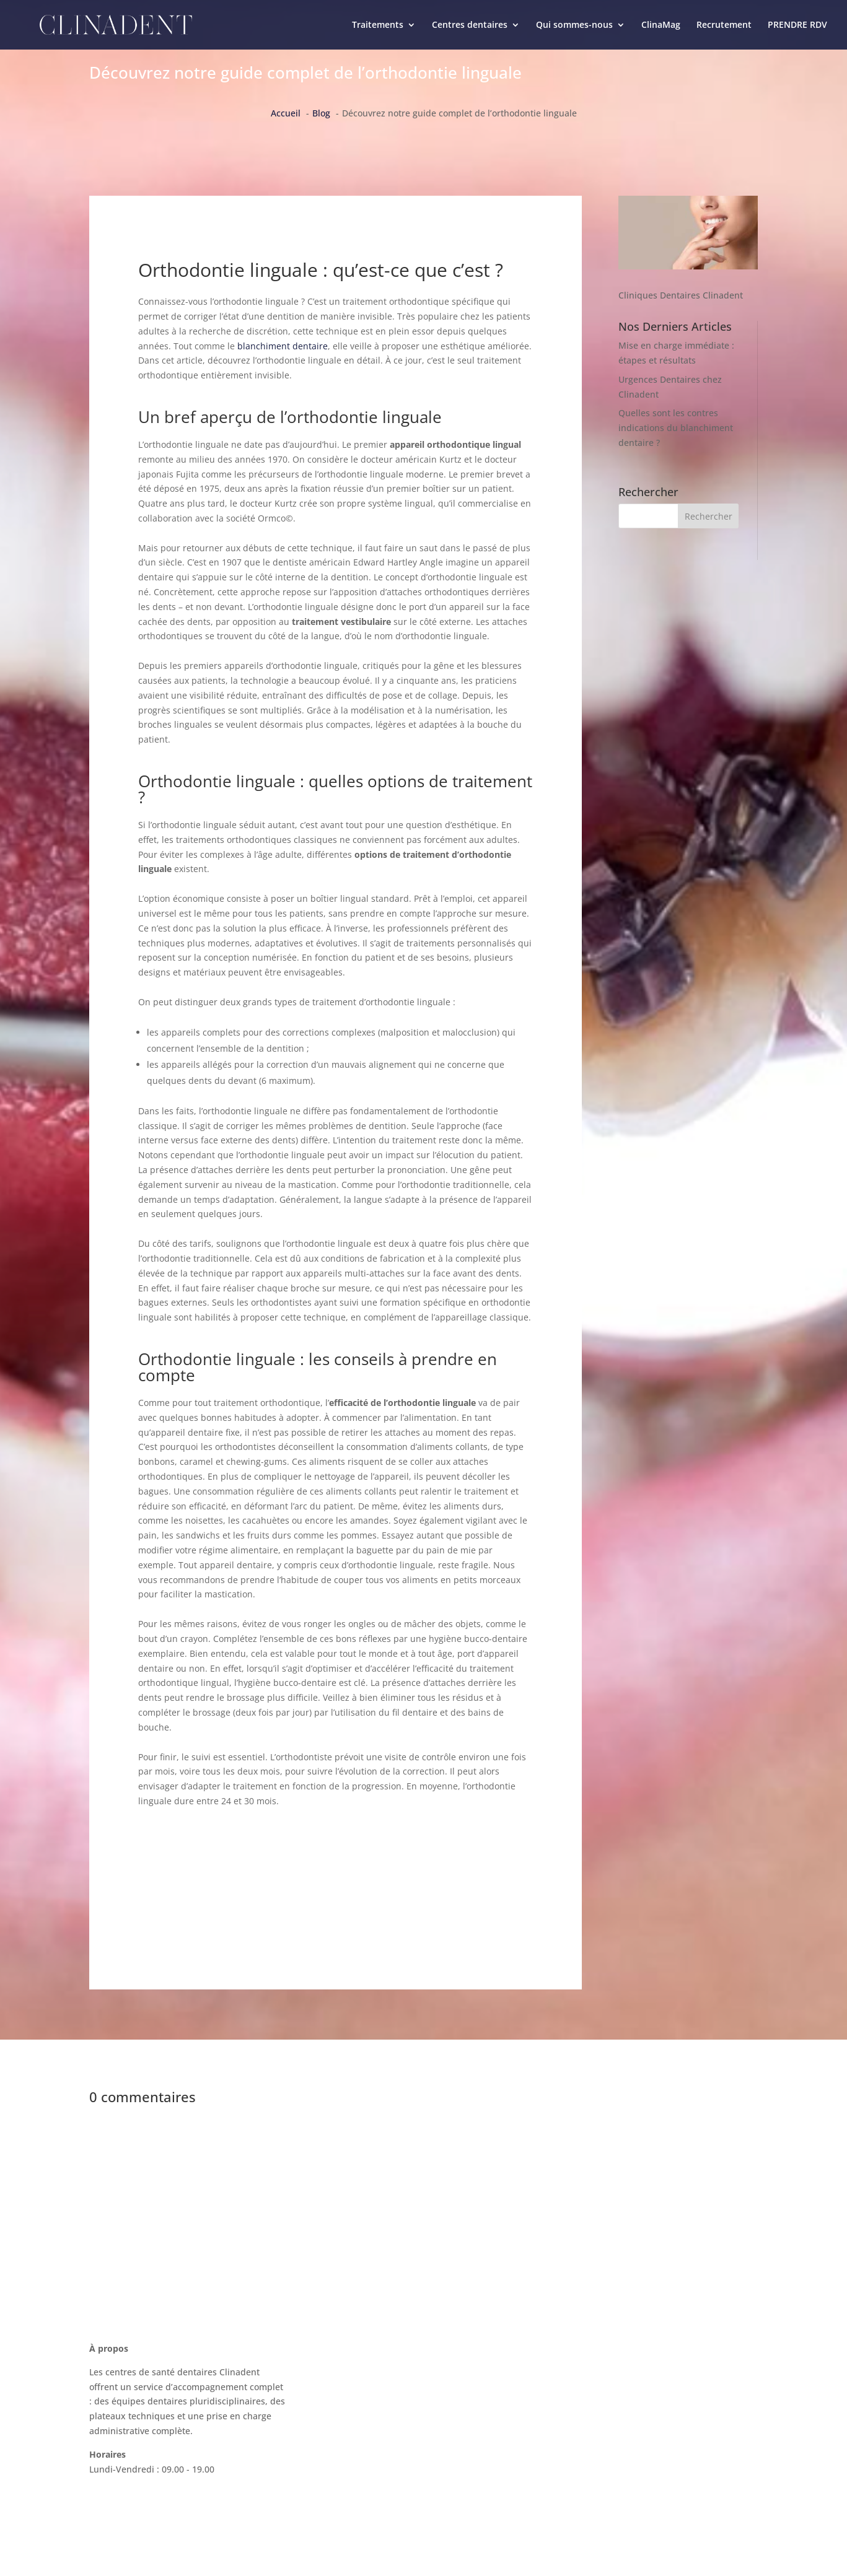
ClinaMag (660, 25)
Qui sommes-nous (574, 25)
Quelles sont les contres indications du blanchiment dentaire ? (675, 427)
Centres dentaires (469, 25)
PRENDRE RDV (797, 25)
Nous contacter (591, 2357)
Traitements (377, 25)
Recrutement (724, 25)
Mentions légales (595, 2450)
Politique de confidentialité (616, 2474)
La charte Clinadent (600, 2404)
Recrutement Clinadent (608, 2427)
